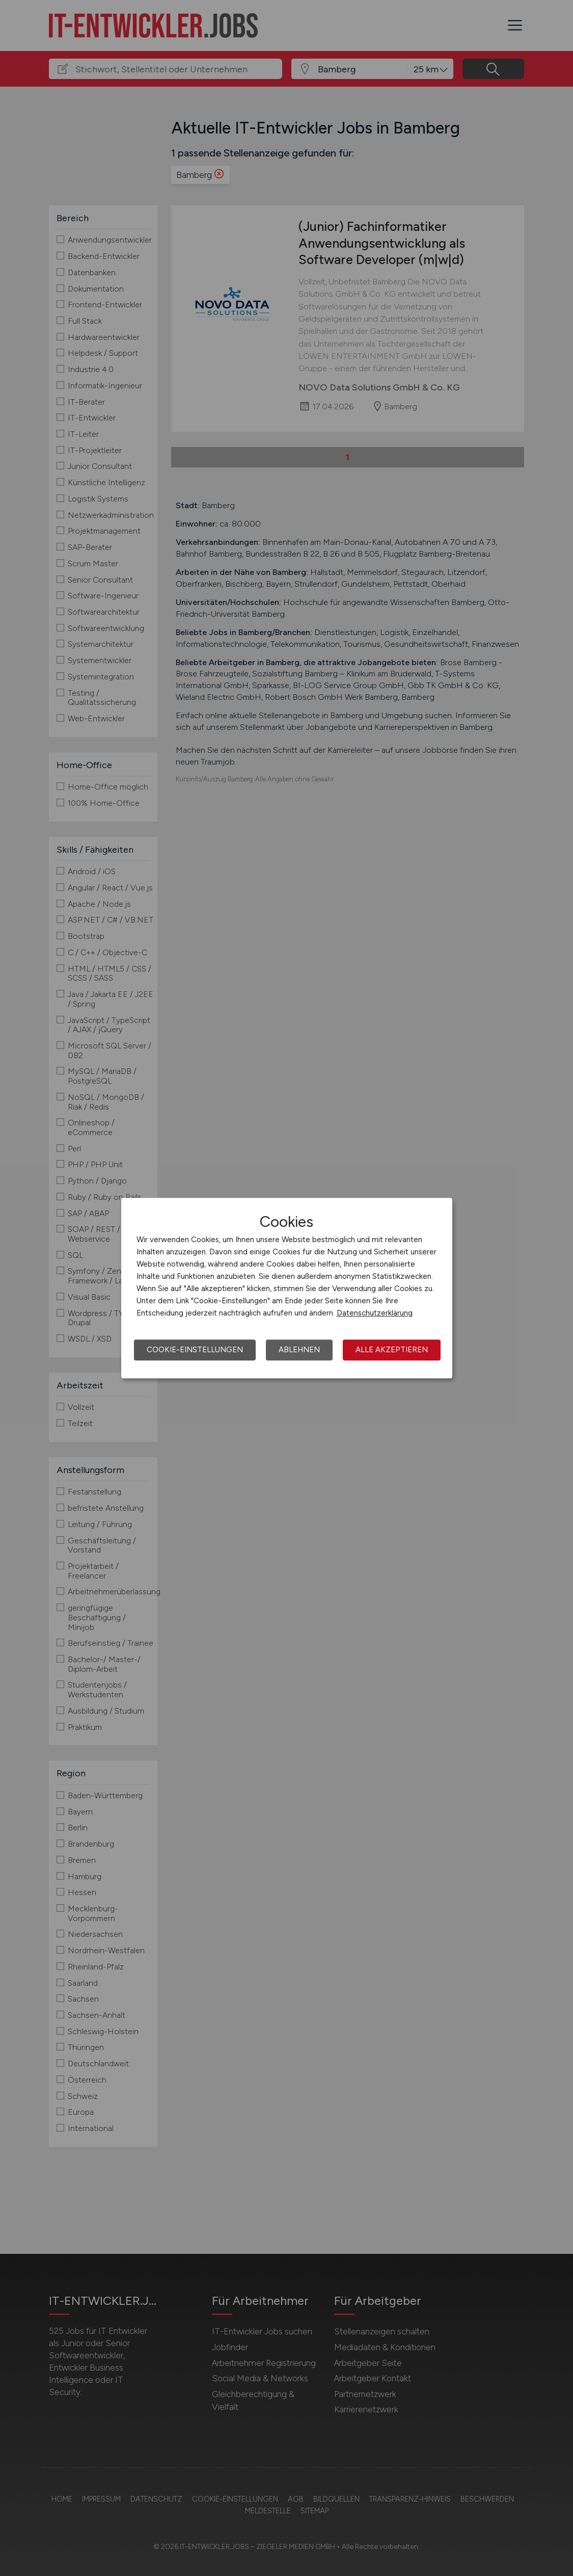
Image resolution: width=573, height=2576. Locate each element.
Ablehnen (299, 1349)
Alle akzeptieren (392, 1349)
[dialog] (286, 1288)
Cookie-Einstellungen (195, 1349)
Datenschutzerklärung (375, 1313)
